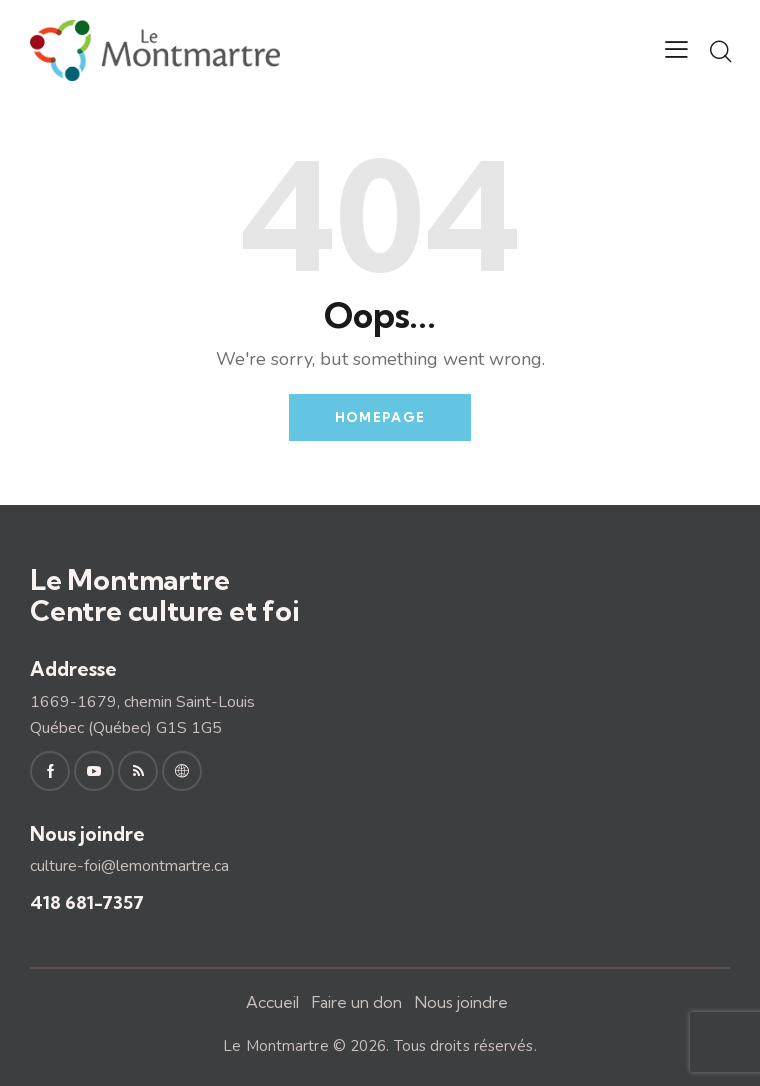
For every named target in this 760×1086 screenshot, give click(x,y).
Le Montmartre (275, 1046)
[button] (676, 50)
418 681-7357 (87, 902)
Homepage (380, 417)
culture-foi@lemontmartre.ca (129, 866)
